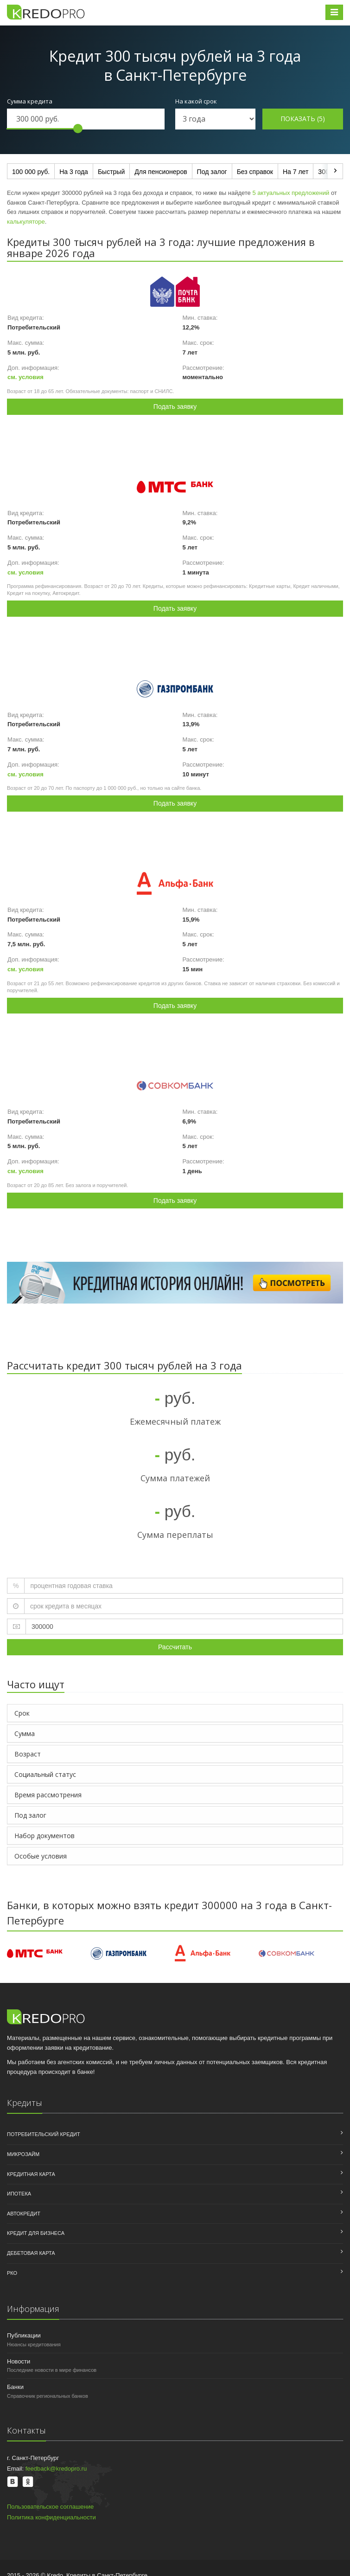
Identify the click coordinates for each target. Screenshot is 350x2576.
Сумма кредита (29, 101)
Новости (18, 2361)
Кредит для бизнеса (35, 2233)
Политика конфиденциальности (51, 2517)
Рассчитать (175, 1647)
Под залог (212, 171)
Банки (15, 2386)
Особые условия (40, 1856)
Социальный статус (45, 1774)
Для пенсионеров (160, 171)
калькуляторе (26, 221)
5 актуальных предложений (290, 192)
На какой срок (196, 101)
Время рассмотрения (48, 1794)
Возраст (27, 1754)
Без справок (255, 171)
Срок (22, 1713)
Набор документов (44, 1835)
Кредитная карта (31, 2174)
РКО (12, 2273)
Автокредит (23, 2213)
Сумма (24, 1733)
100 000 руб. (31, 171)
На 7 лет (295, 171)
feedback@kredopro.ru (56, 2468)
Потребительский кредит (43, 2134)
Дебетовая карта (31, 2253)
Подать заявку (175, 406)
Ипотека (19, 2193)
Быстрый (111, 171)
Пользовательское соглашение (50, 2506)
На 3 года (73, 171)
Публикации (24, 2335)
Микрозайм (23, 2154)
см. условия (25, 377)
